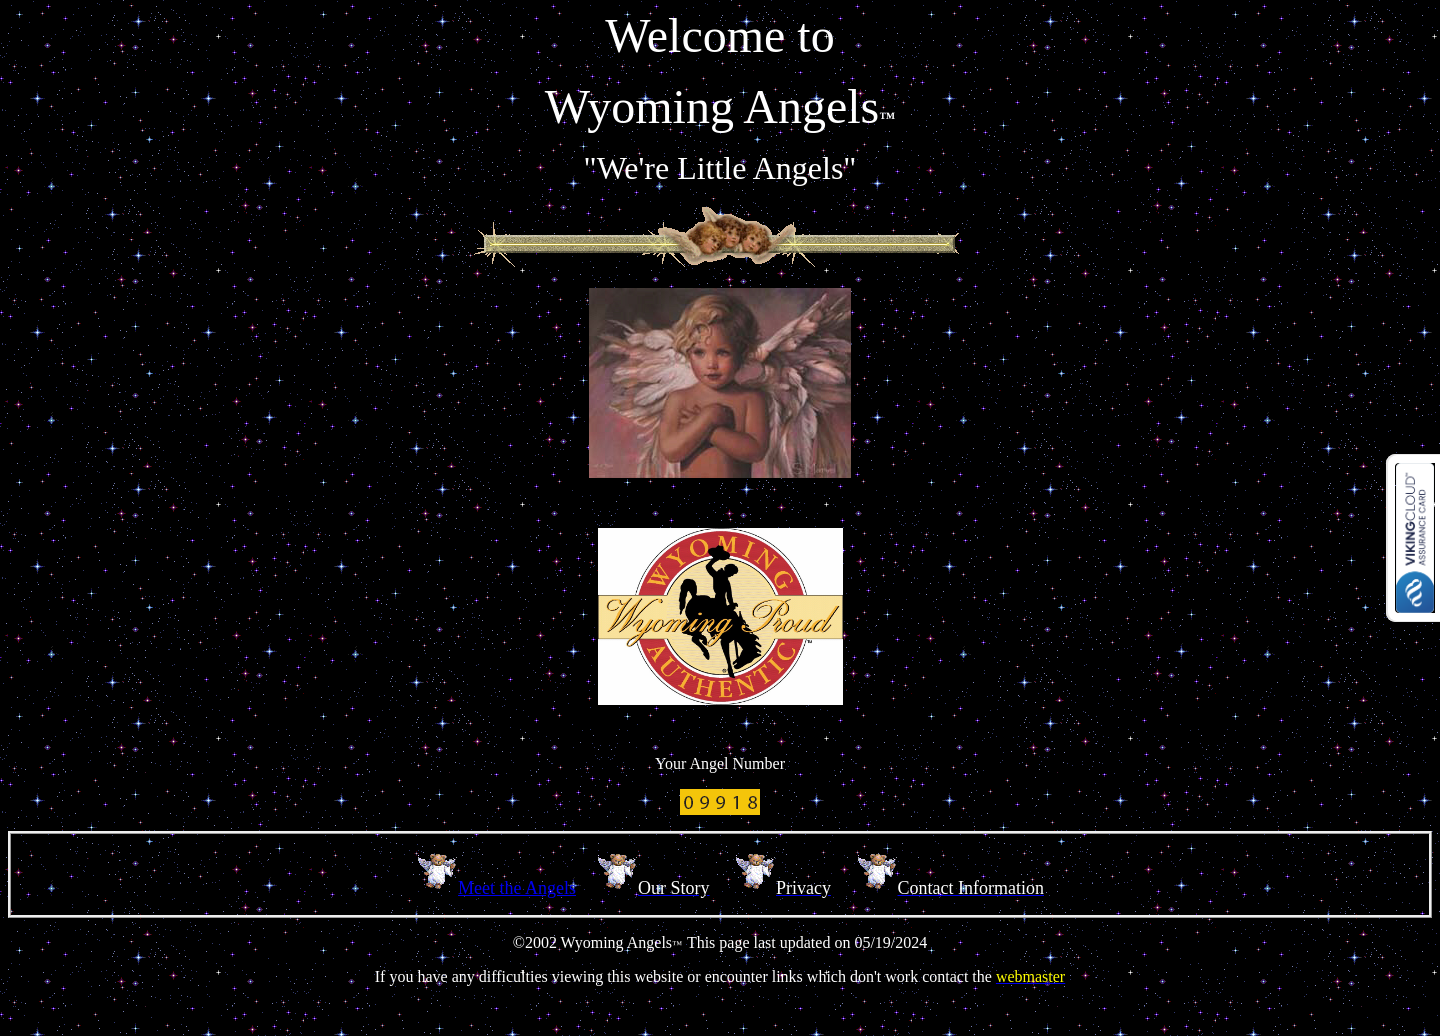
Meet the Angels (517, 888)
